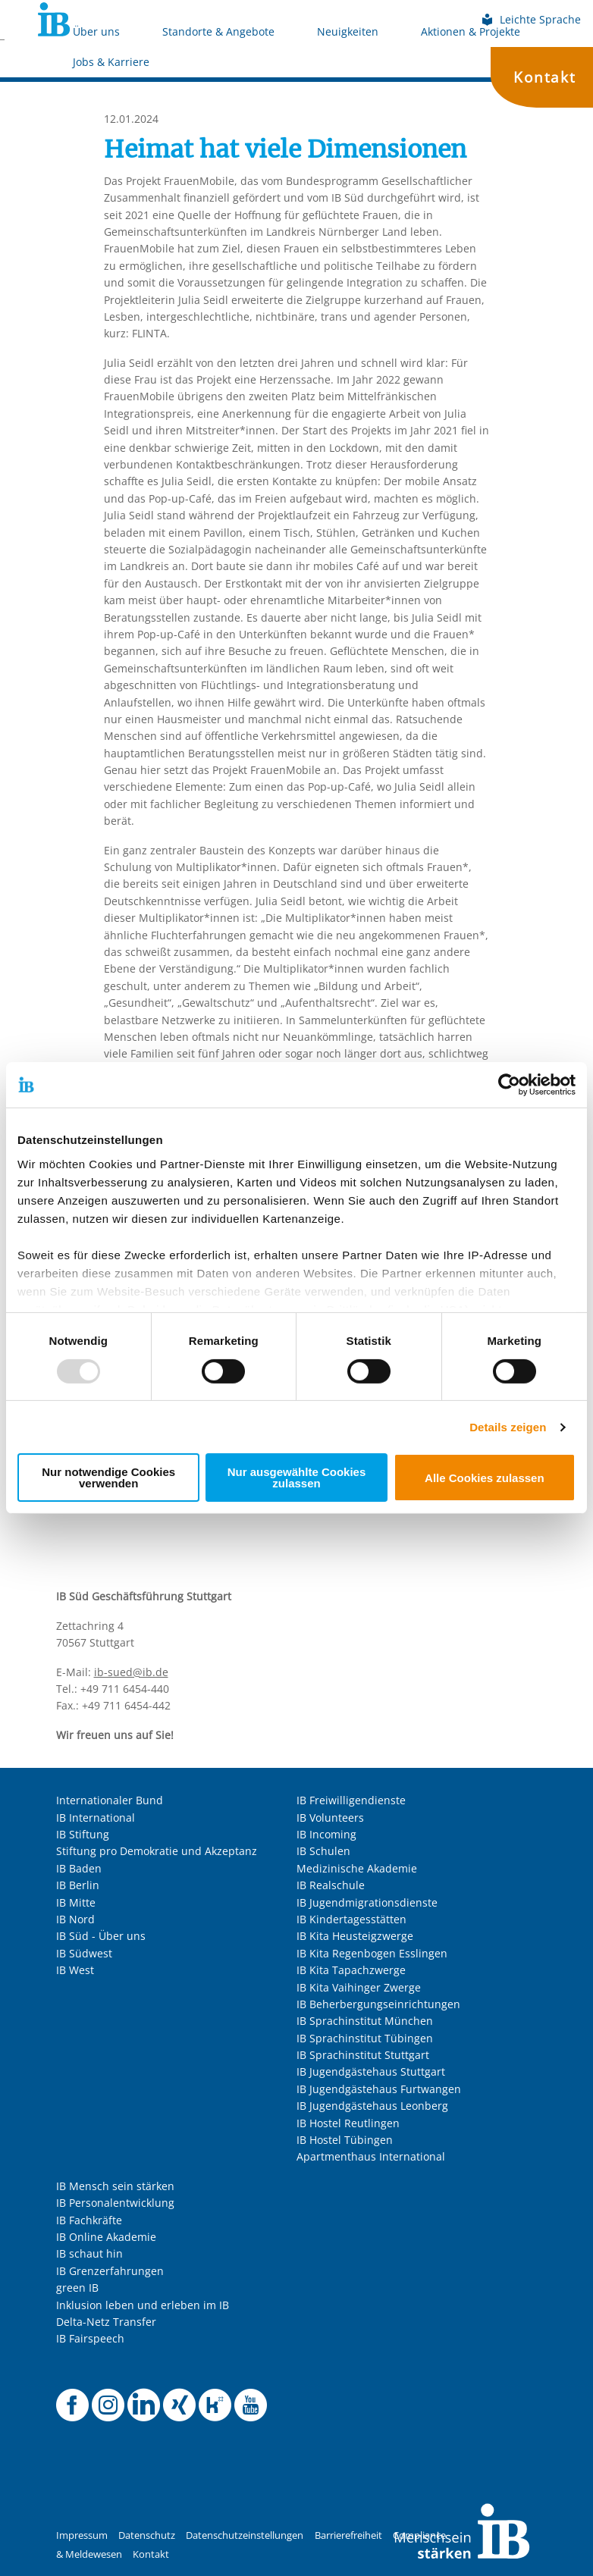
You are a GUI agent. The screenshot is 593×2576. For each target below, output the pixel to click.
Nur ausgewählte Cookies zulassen (296, 1477)
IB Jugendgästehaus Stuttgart (370, 2071)
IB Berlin (77, 1885)
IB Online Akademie (106, 2237)
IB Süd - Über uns (101, 1936)
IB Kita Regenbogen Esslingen (371, 1953)
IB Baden (79, 1868)
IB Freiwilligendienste (351, 1800)
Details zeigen (507, 1427)
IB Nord (75, 1919)
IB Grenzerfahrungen (110, 2271)
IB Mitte (76, 1902)
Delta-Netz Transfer (106, 2321)
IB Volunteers (330, 1817)
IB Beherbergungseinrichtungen (378, 2004)
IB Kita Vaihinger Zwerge (358, 1987)
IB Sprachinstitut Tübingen (364, 2038)
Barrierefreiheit (348, 2535)
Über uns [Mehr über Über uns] (96, 31)
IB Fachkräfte (89, 2220)
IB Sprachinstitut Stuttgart (362, 2055)
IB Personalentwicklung (115, 2202)
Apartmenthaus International (370, 2156)
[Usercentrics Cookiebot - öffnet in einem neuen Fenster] (509, 1084)
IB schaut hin (89, 2253)
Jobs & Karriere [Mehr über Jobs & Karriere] (111, 62)
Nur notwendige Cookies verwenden (108, 1477)
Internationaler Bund (109, 1800)
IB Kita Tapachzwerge (352, 1970)
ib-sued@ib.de (131, 1672)
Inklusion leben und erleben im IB (142, 2305)
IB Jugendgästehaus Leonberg (372, 2105)
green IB (77, 2287)
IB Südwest (84, 1953)
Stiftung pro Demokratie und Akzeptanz (156, 1851)
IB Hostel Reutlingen (348, 2123)
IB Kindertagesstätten (351, 1919)
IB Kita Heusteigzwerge (354, 1936)
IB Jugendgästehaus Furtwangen (378, 2089)
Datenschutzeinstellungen (244, 2535)
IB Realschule (330, 1885)
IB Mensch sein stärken (115, 2186)
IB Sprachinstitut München (364, 2020)
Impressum (82, 2535)
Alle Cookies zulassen (484, 1477)
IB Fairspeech (90, 2338)
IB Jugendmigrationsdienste (367, 1902)
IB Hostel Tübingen (344, 2140)
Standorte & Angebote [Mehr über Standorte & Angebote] (218, 31)
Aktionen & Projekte (470, 31)
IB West (75, 1970)
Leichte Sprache (531, 19)
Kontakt (544, 76)
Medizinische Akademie (356, 1868)
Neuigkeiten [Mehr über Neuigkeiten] (347, 31)
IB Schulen (323, 1851)
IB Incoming (326, 1834)
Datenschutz (146, 2535)
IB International (95, 1817)
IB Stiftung (82, 1834)
